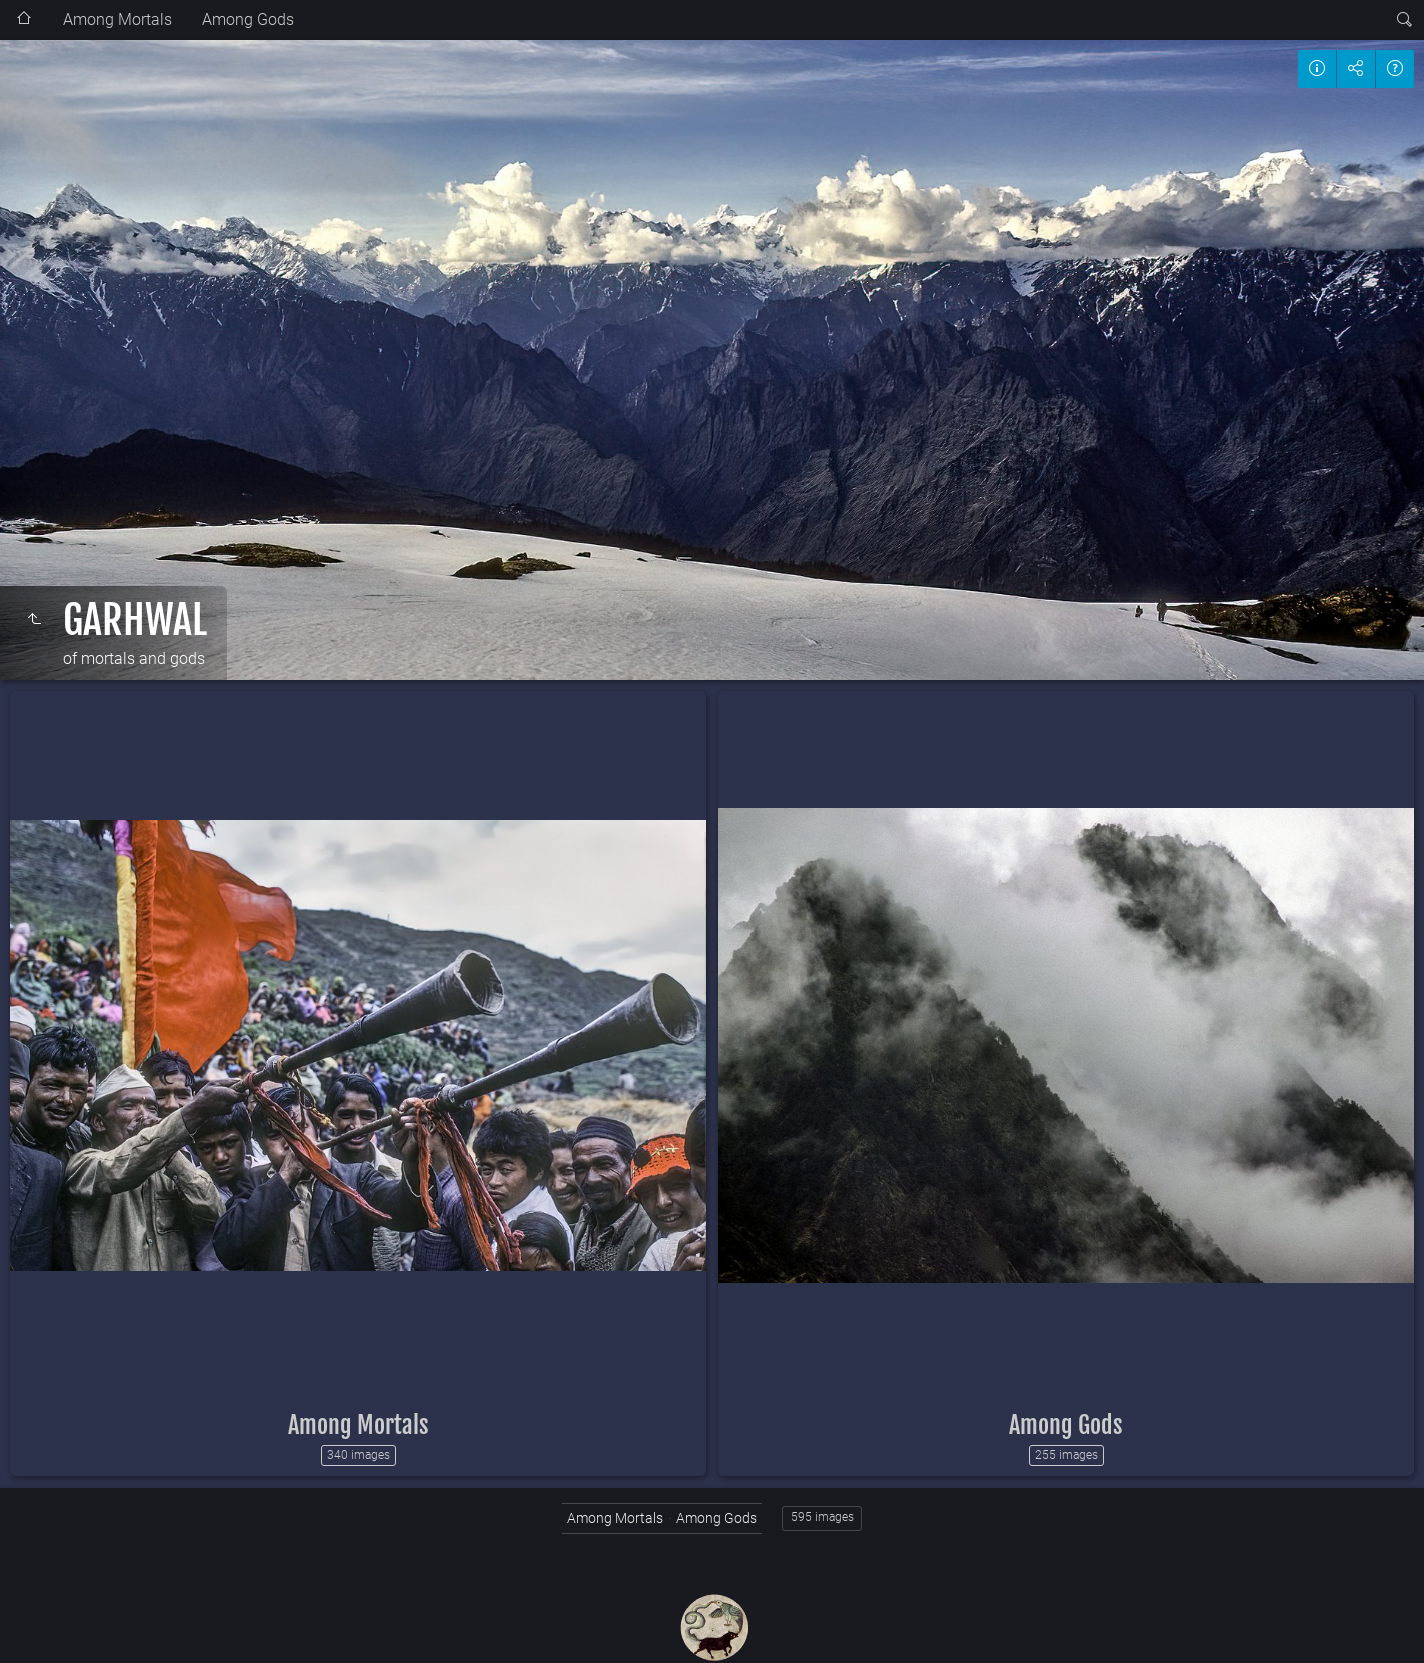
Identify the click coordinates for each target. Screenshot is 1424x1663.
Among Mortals (117, 19)
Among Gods (248, 19)
